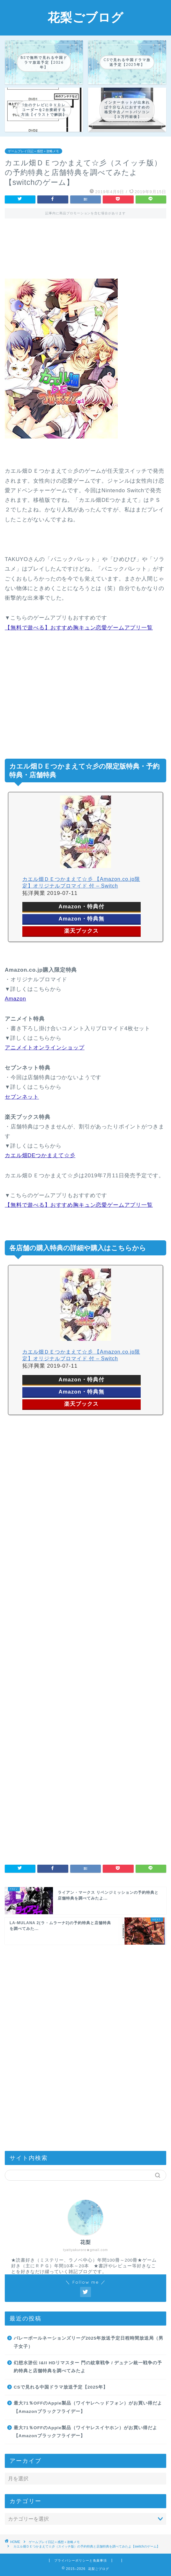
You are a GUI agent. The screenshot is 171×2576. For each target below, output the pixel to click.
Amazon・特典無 (81, 919)
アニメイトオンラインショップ (45, 1048)
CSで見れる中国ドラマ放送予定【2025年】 (61, 2387)
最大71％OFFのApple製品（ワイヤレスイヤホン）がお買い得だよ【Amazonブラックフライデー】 (85, 2431)
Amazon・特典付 (81, 907)
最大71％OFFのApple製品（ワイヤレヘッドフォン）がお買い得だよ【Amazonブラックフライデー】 (88, 2407)
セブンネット (22, 1097)
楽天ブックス (81, 931)
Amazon (15, 999)
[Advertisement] (85, 253)
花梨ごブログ (85, 17)
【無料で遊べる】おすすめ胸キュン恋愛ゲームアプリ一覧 (79, 628)
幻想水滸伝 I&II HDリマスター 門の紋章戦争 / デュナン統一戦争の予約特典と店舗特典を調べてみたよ (88, 2367)
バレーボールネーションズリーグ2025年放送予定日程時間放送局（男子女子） (88, 2342)
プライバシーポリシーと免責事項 (80, 2560)
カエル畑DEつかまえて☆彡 (40, 1155)
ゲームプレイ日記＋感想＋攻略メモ (33, 151)
